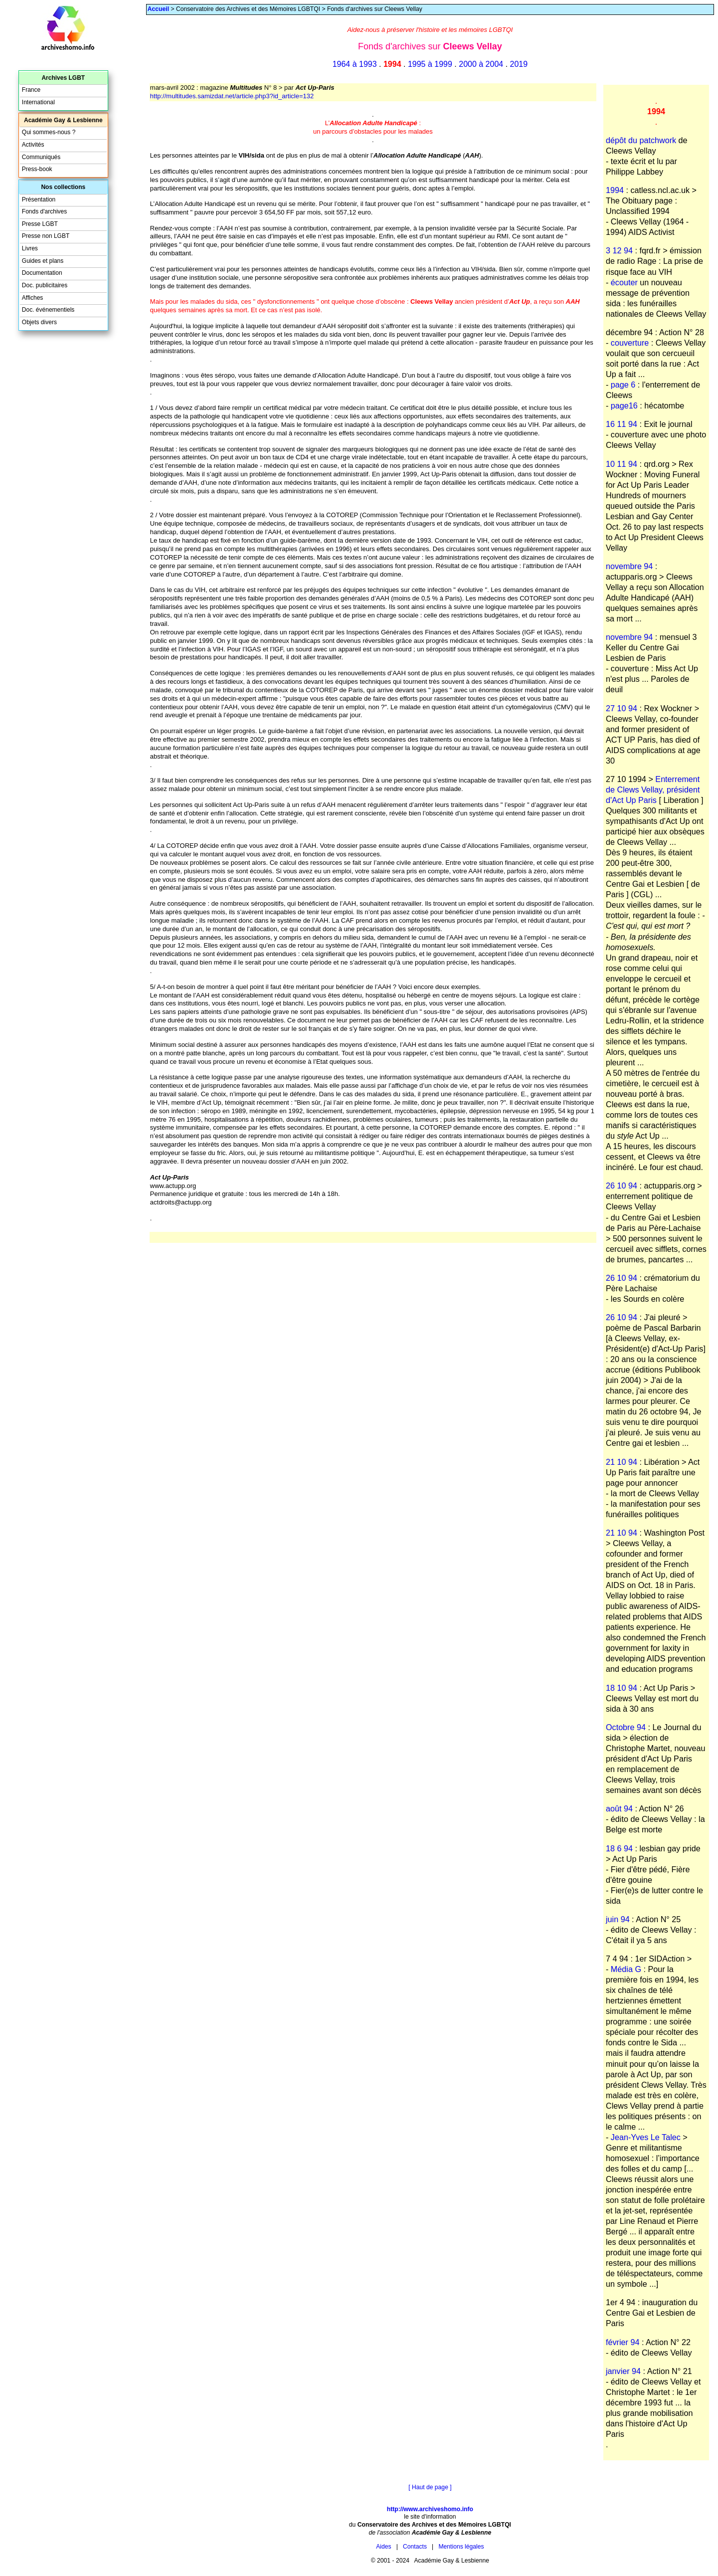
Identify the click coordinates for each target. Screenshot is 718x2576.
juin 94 (618, 1919)
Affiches (32, 297)
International (38, 102)
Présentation (38, 199)
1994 (615, 190)
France (31, 89)
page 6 (623, 384)
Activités (33, 144)
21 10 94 (621, 1461)
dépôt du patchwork (641, 140)
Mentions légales (461, 2546)
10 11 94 (621, 463)
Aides (383, 2546)
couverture (630, 342)
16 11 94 (621, 423)
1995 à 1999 (430, 64)
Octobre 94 (626, 1727)
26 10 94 (621, 1185)
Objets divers (39, 322)
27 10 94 (621, 708)
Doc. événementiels (48, 309)
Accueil (158, 8)
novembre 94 (629, 566)
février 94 (622, 2342)
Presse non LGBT (46, 235)
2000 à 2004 (481, 64)
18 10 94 (621, 1687)
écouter (624, 282)
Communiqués (41, 157)
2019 (519, 64)
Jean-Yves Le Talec (646, 2137)
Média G (626, 1969)
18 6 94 (619, 1848)
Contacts (415, 2546)
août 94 (619, 1808)
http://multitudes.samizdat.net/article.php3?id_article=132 (232, 96)
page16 (624, 405)
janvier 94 (623, 2371)
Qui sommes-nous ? (49, 132)
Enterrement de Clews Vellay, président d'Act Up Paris (653, 789)
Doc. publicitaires (45, 285)
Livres (30, 248)
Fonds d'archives (44, 211)
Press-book (37, 169)
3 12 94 (619, 250)
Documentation (42, 272)
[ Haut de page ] (430, 2487)
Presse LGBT (40, 223)
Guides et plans (43, 260)
